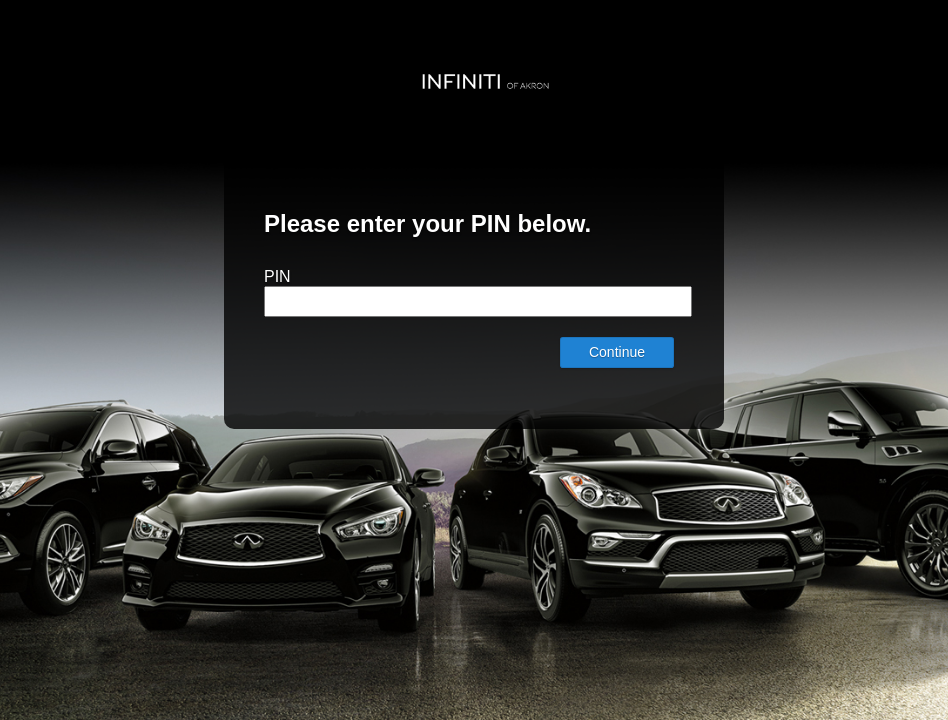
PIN (277, 276)
